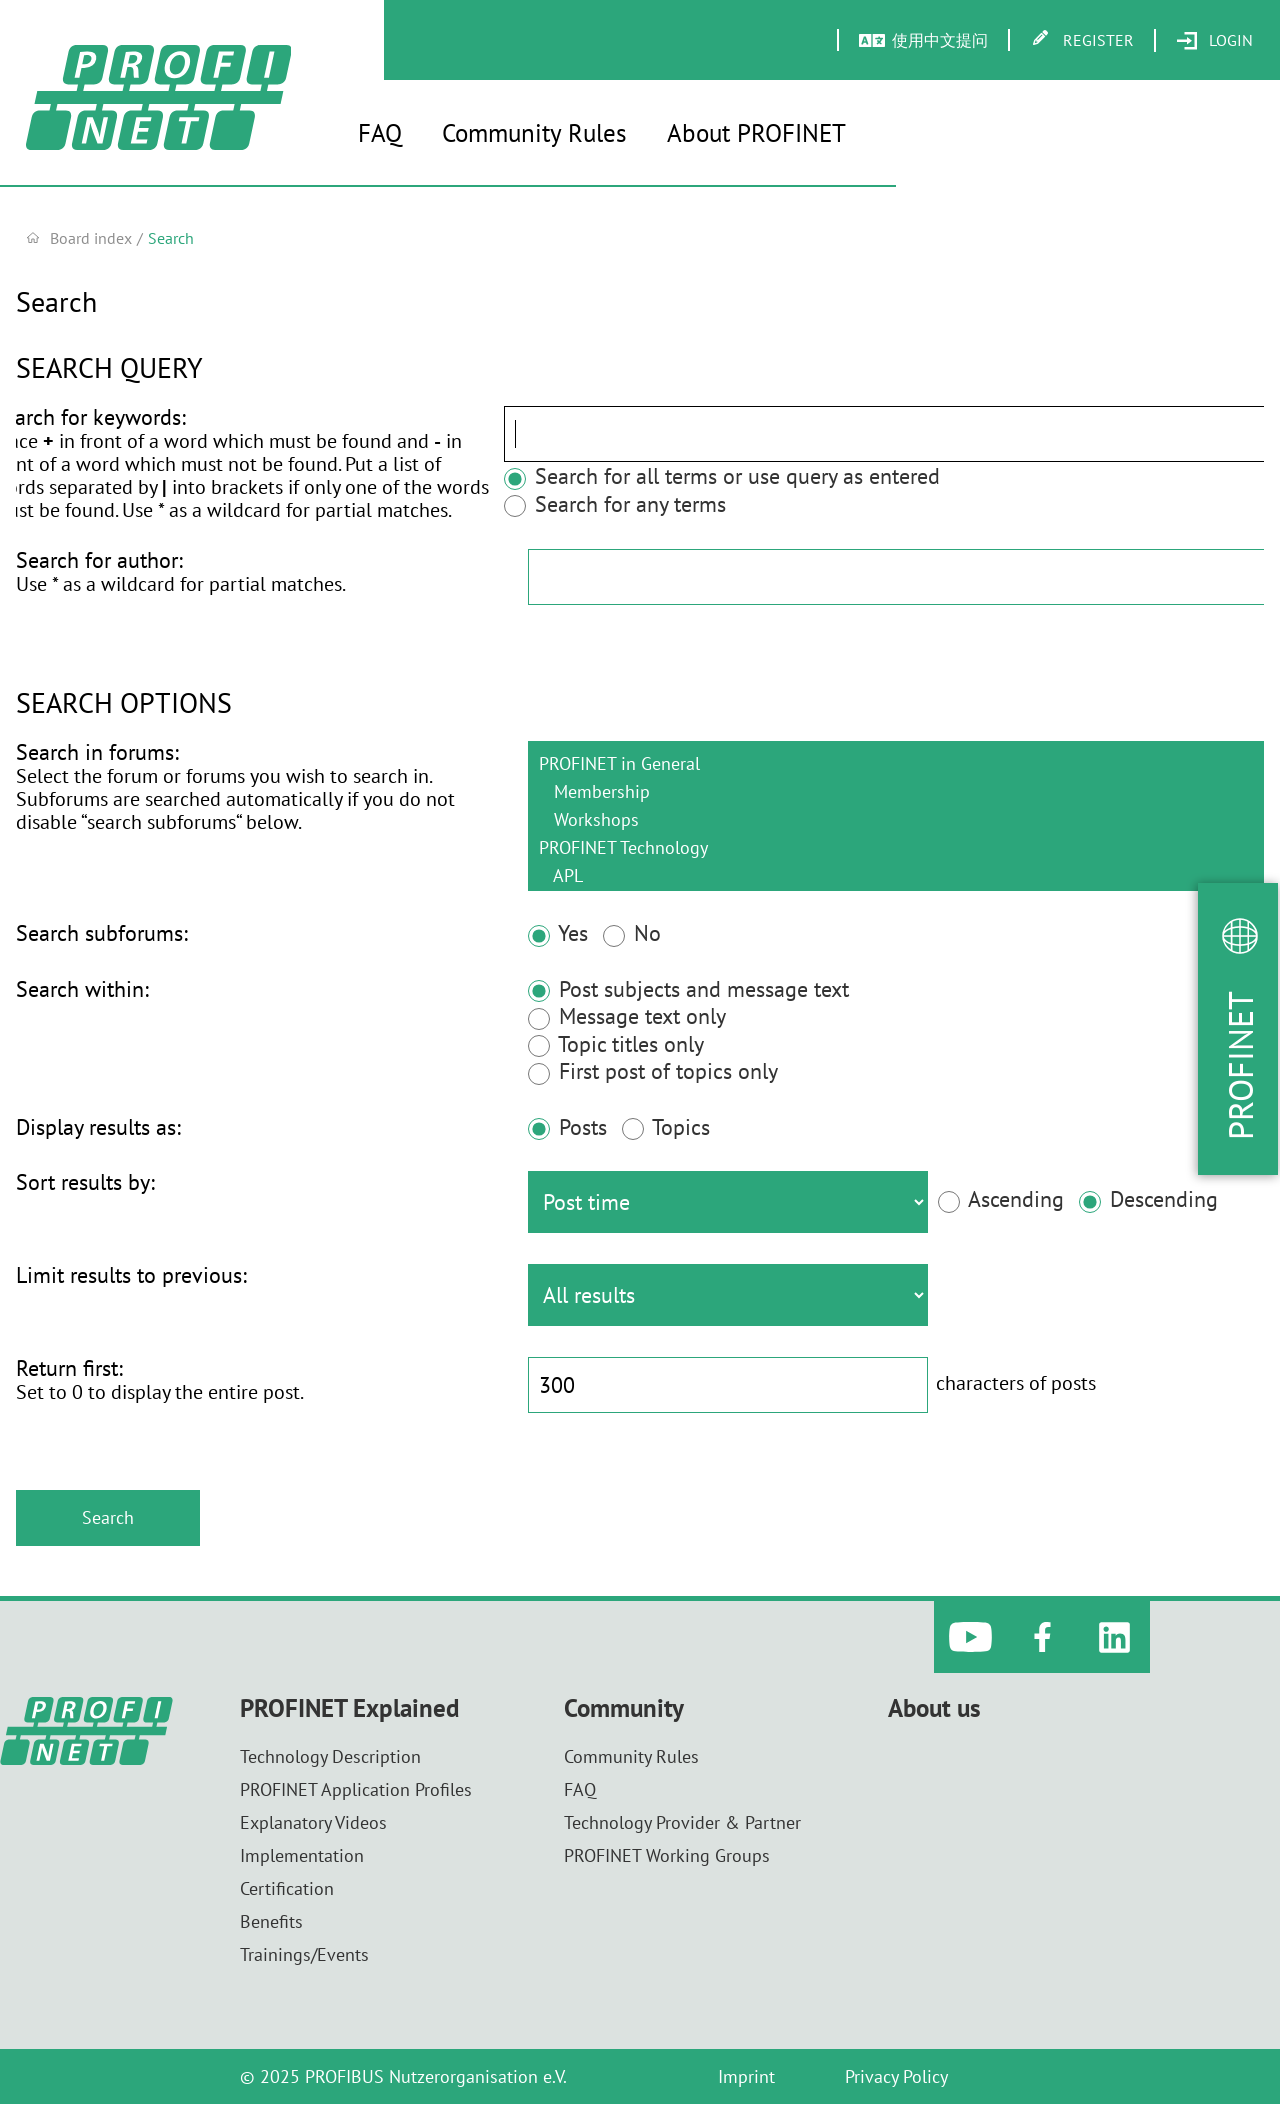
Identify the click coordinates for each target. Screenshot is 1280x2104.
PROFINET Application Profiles (356, 1789)
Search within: (82, 989)
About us (934, 1708)
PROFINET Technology (896, 847)
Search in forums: (97, 752)
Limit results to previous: (131, 1275)
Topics (666, 1127)
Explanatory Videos (313, 1822)
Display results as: (98, 1127)
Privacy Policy (896, 2076)
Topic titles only (616, 1044)
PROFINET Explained (349, 1708)
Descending (1148, 1199)
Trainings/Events (304, 1954)
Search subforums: (102, 933)
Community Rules (534, 133)
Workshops (896, 819)
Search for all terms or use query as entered (660, 476)
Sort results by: (85, 1182)
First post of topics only (653, 1071)
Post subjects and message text (688, 989)
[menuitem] (1214, 41)
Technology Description (330, 1756)
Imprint (746, 2076)
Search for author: (99, 560)
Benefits (271, 1921)
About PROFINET (756, 133)
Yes (558, 933)
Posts (567, 1127)
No (632, 933)
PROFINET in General (896, 763)
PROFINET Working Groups (667, 1855)
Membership (896, 791)
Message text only (627, 1016)
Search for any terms (553, 504)
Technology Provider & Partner (682, 1822)
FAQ (380, 133)
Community (624, 1708)
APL (896, 875)
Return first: (69, 1368)
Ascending (1001, 1199)
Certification (287, 1888)
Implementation (302, 1855)
